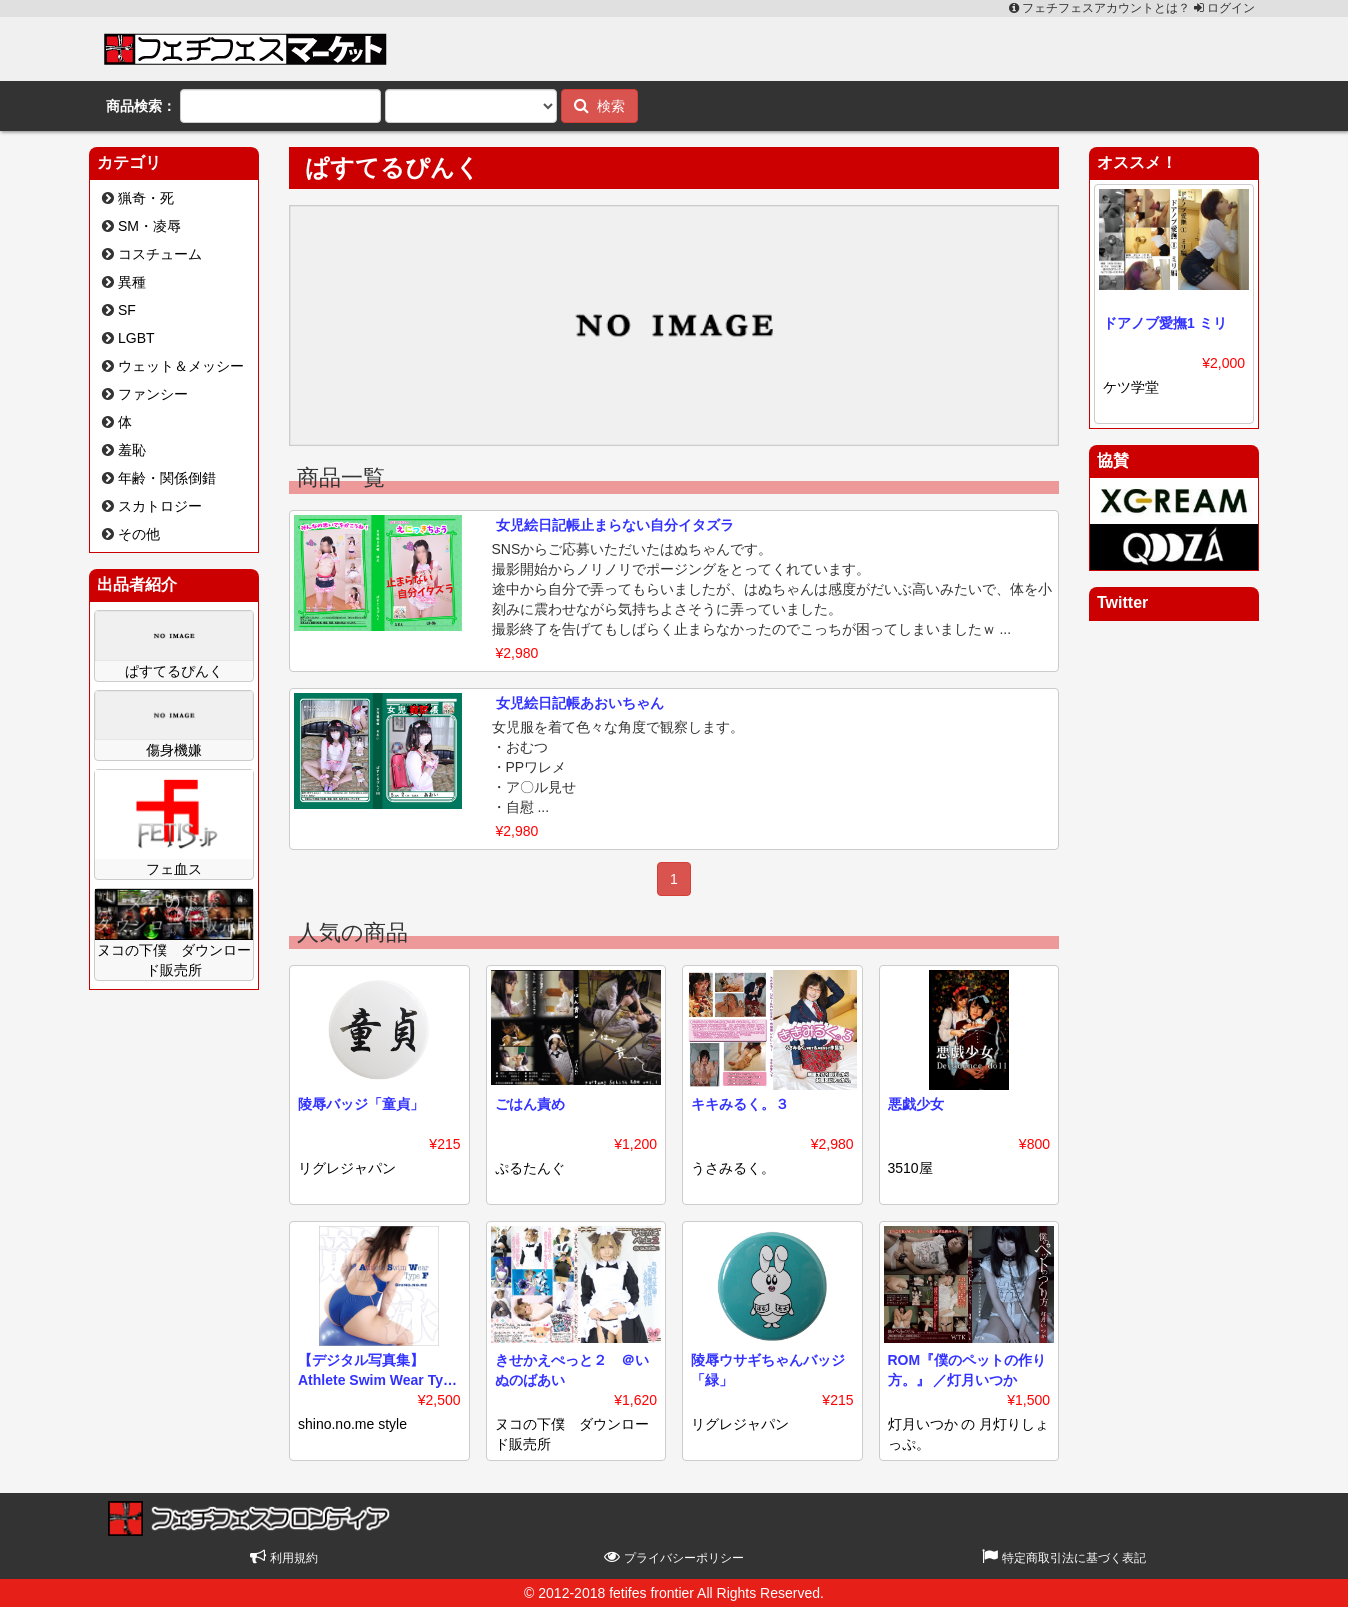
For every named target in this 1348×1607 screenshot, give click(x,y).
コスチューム (160, 254)
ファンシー (153, 394)
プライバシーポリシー (673, 1558)
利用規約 (283, 1558)
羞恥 (132, 450)
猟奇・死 (146, 198)
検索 (599, 105)
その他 (139, 534)
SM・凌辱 (149, 226)
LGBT (136, 338)
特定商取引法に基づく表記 (1063, 1558)
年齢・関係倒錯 (167, 478)
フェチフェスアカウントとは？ (1101, 8)
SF (127, 310)
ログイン (1224, 8)
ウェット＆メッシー (181, 366)
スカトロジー (160, 506)
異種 (132, 282)
